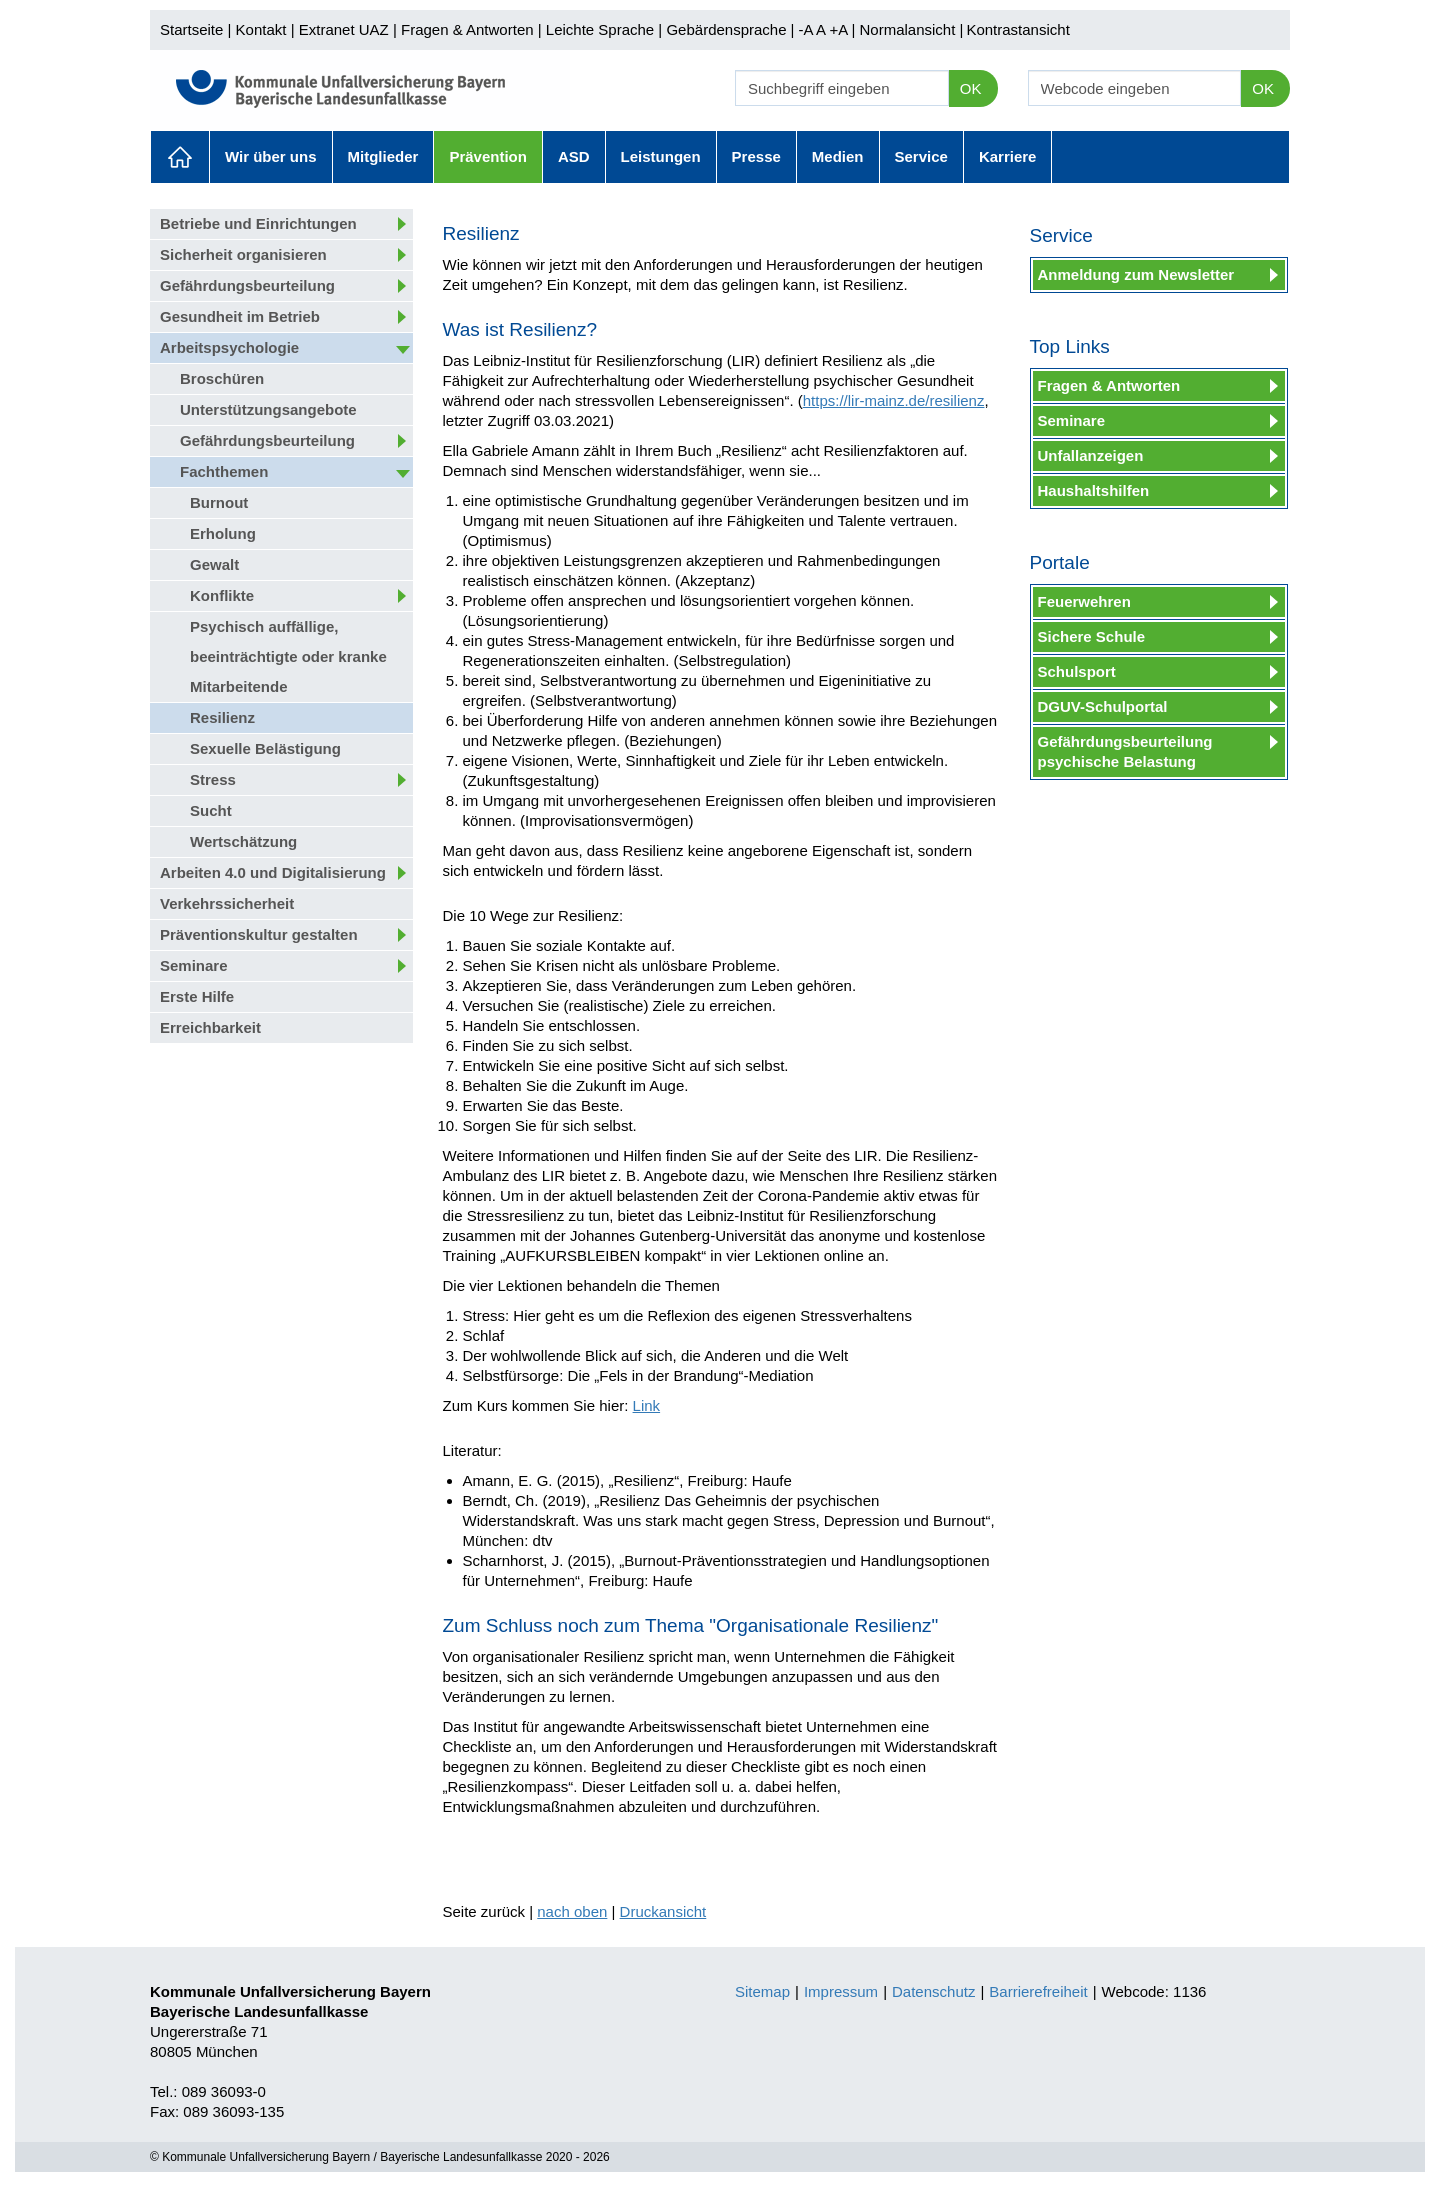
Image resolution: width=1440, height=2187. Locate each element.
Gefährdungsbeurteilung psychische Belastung (1125, 751)
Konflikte (222, 595)
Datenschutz (933, 1991)
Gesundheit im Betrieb (240, 316)
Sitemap (762, 1991)
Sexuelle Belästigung (265, 748)
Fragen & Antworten (467, 29)
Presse (756, 156)
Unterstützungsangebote (268, 409)
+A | (840, 29)
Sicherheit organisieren (243, 254)
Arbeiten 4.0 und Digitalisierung (273, 872)
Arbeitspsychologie (229, 347)
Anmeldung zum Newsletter (1136, 274)
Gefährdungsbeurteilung (247, 285)
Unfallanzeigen (1091, 455)
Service (921, 156)
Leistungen (661, 156)
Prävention (488, 156)
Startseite (191, 29)
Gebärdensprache (726, 29)
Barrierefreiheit (1038, 1991)
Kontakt (261, 29)
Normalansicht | (911, 29)
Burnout (219, 502)
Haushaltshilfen (1094, 490)
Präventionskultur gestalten (259, 934)
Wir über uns (271, 156)
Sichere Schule (1092, 636)
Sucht (211, 810)
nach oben (572, 1911)
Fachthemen (224, 471)
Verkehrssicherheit (227, 903)
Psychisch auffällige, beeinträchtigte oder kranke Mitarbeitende (288, 656)
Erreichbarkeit (210, 1027)
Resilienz (222, 717)
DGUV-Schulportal (1103, 706)
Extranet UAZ (344, 29)
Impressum (841, 1991)
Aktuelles (180, 157)
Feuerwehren (1084, 601)
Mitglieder (383, 156)
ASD (574, 156)
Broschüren (222, 378)
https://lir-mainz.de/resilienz (894, 400)
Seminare (194, 965)
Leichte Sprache (600, 29)
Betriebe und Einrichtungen (258, 223)
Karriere (1008, 156)
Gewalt (214, 564)
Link (647, 1405)
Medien (838, 156)
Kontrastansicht (1017, 29)
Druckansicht (663, 1911)
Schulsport (1077, 671)
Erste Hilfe (197, 996)
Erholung (223, 533)
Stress (213, 779)
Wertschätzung (243, 841)
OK (971, 88)
